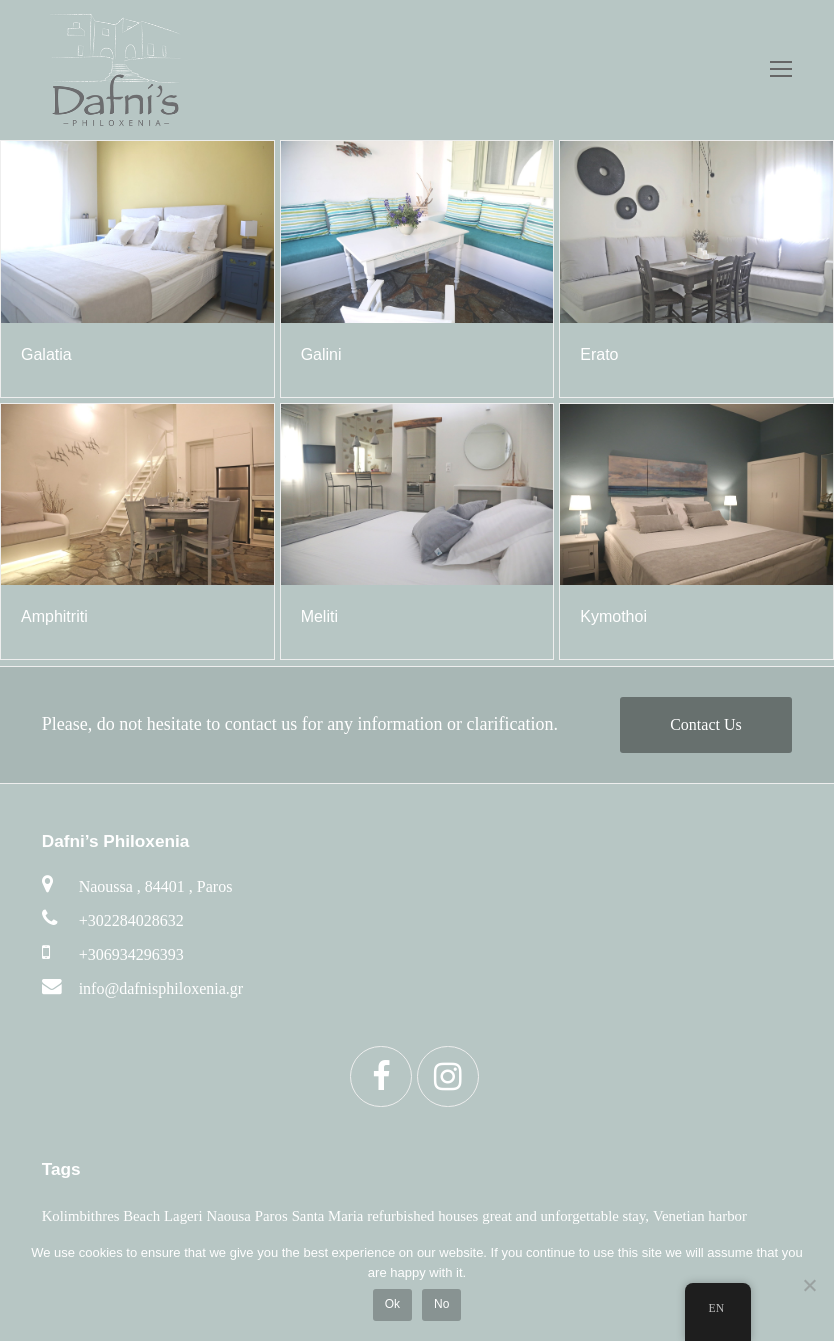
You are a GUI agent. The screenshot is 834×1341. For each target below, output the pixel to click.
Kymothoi (613, 616)
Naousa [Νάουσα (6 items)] (229, 1216)
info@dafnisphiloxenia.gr (161, 988)
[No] (809, 1285)
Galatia (46, 354)
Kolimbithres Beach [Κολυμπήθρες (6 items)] (101, 1216)
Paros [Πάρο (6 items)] (271, 1216)
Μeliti (319, 616)
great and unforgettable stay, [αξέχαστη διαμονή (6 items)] (565, 1216)
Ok (392, 1304)
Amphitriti (54, 616)
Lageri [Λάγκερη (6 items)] (183, 1216)
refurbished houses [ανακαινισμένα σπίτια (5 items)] (422, 1216)
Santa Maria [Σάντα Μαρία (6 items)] (328, 1216)
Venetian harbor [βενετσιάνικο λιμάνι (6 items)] (700, 1216)
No (441, 1304)
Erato (599, 354)
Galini (321, 354)
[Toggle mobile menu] (781, 70)
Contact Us (706, 724)
